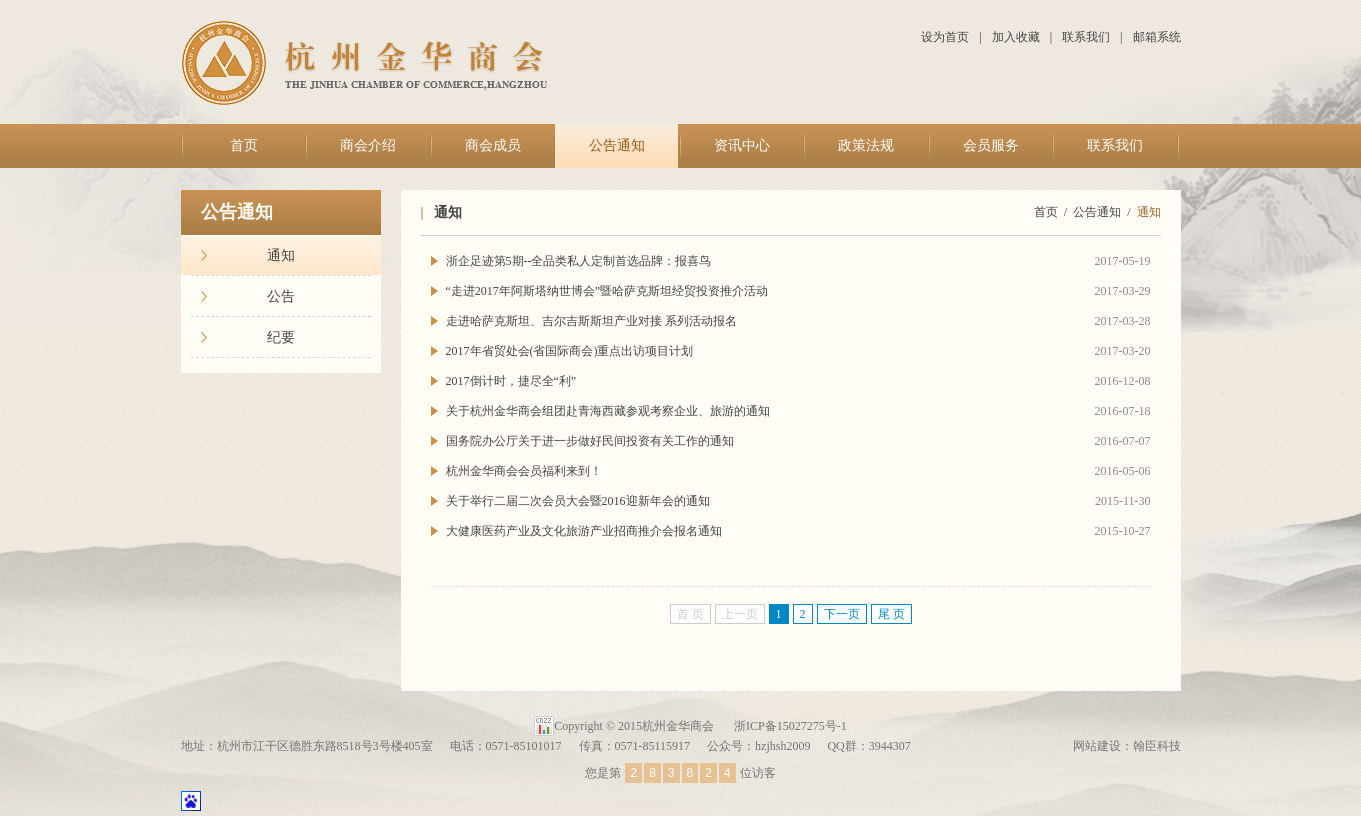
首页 (244, 145)
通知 (281, 255)
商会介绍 (368, 145)
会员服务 (991, 145)
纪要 (281, 337)
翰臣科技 (1157, 746)
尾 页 (891, 614)
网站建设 (1097, 746)
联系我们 (1086, 37)
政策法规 (866, 145)
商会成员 (493, 145)
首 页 (690, 614)
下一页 (842, 614)
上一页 (740, 614)
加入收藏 (1016, 37)
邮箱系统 (1157, 37)
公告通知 (617, 145)
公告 (281, 296)
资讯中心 (742, 145)
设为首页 (945, 37)
